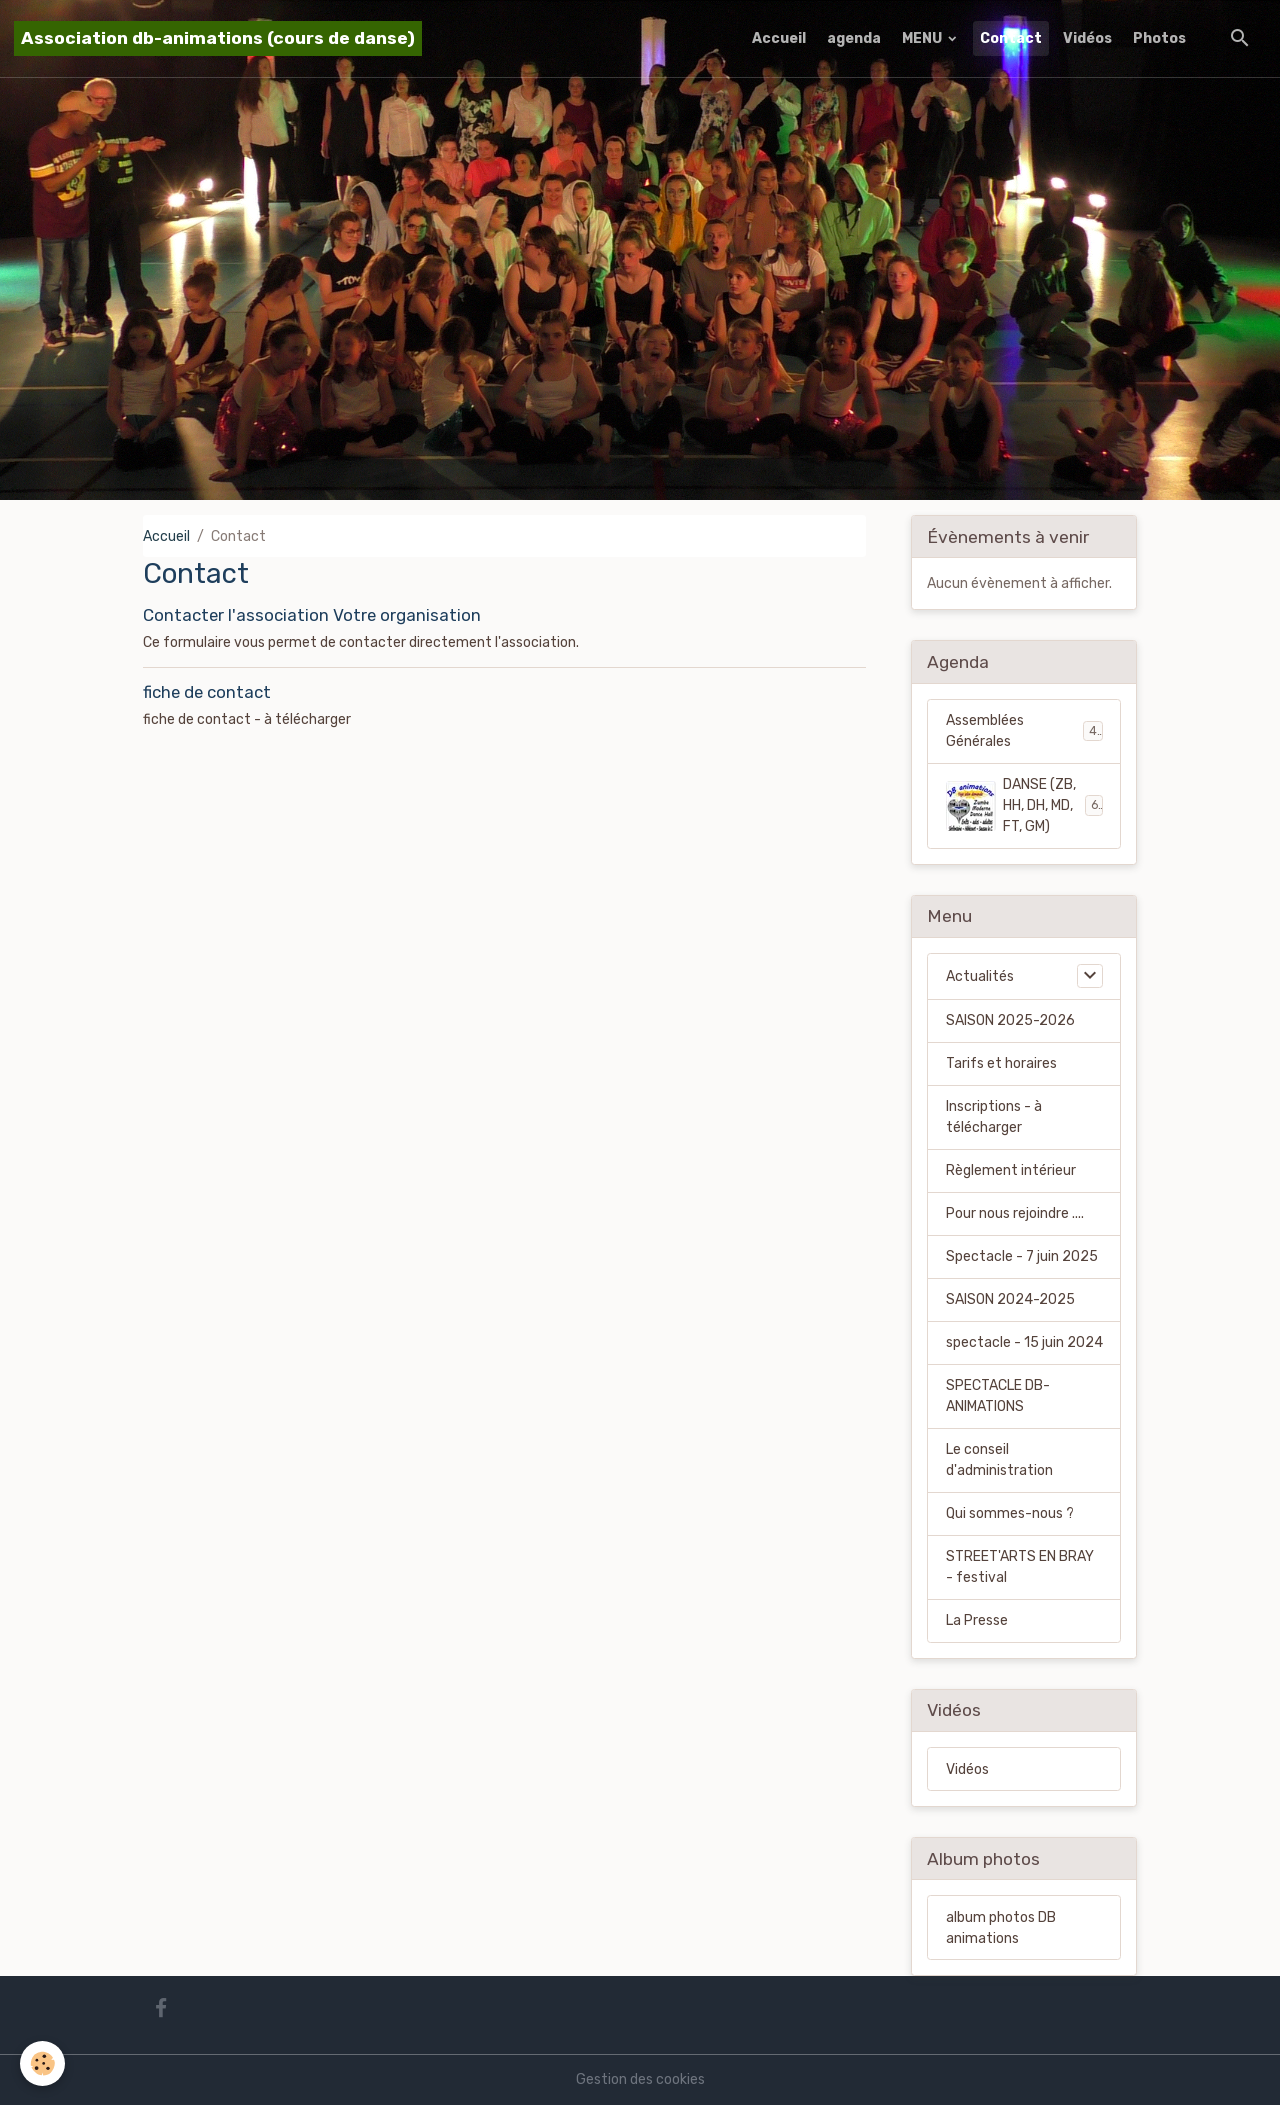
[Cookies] (42, 2063)
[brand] (218, 38)
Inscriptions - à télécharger (994, 1117)
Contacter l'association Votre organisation (312, 615)
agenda (854, 38)
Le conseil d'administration (999, 1460)
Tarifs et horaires (1001, 1063)
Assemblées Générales (1024, 731)
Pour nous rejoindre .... (1015, 1213)
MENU (923, 38)
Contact (1011, 38)
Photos (1159, 38)
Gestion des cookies (640, 2079)
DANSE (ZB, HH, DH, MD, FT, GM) (1025, 805)
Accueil (779, 38)
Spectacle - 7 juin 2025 (1022, 1256)
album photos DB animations (1001, 1928)
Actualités (980, 976)
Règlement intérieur (1011, 1170)
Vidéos (1087, 38)
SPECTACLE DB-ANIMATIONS (998, 1396)
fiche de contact (207, 692)
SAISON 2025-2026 (1010, 1020)
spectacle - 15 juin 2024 (1024, 1342)
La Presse (977, 1620)
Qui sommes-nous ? (1010, 1513)
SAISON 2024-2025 (1010, 1299)
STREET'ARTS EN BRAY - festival (1020, 1567)
